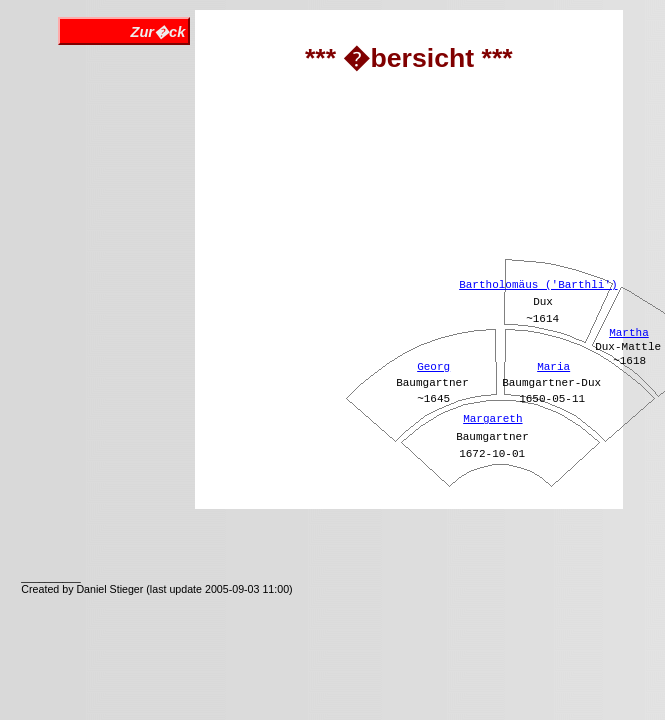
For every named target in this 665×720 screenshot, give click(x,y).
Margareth (492, 419)
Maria (553, 367)
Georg (433, 367)
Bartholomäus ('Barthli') (538, 285)
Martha (629, 333)
